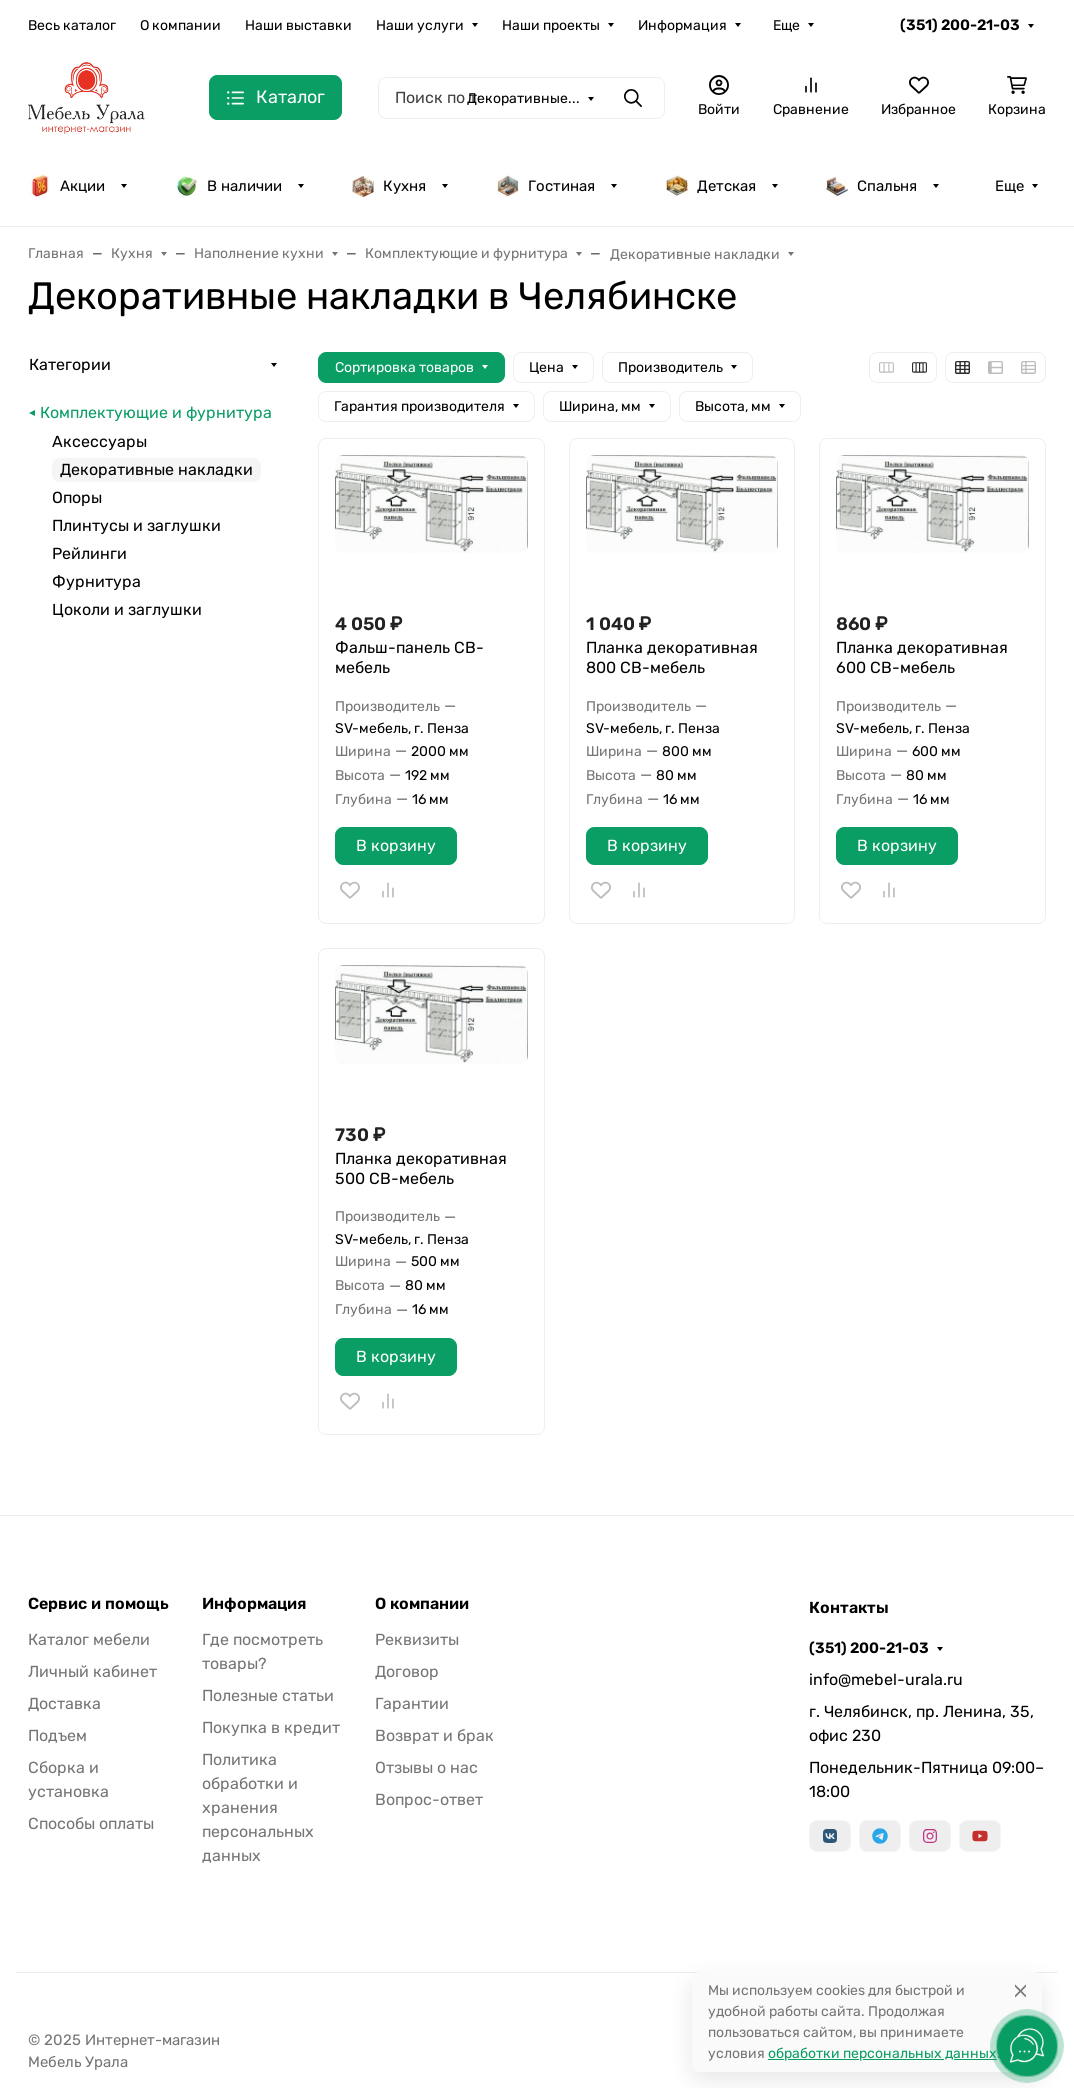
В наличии (228, 186)
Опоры (77, 497)
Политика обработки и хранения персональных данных (258, 1807)
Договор (407, 1671)
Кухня (388, 186)
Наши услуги (420, 25)
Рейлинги (89, 553)
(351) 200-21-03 (960, 25)
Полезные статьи (268, 1695)
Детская (710, 186)
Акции (66, 186)
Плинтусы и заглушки (136, 525)
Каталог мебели (89, 1639)
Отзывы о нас (426, 1767)
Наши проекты (551, 25)
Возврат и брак (434, 1735)
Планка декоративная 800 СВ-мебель (672, 657)
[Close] (1020, 1990)
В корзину (396, 845)
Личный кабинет (92, 1671)
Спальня (871, 186)
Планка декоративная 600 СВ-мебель (922, 657)
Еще (786, 25)
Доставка (64, 1703)
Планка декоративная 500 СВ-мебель (421, 1168)
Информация (682, 25)
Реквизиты (417, 1639)
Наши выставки (298, 25)
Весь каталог (72, 25)
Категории (70, 364)
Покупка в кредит (271, 1727)
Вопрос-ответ (429, 1799)
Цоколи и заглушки (127, 609)
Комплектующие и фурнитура (156, 412)
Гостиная (545, 186)
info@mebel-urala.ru (886, 1679)
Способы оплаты (91, 1823)
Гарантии (412, 1703)
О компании (180, 25)
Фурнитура (96, 581)
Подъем (57, 1735)
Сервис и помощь (98, 1604)
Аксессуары (99, 441)
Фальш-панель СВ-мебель (409, 657)
